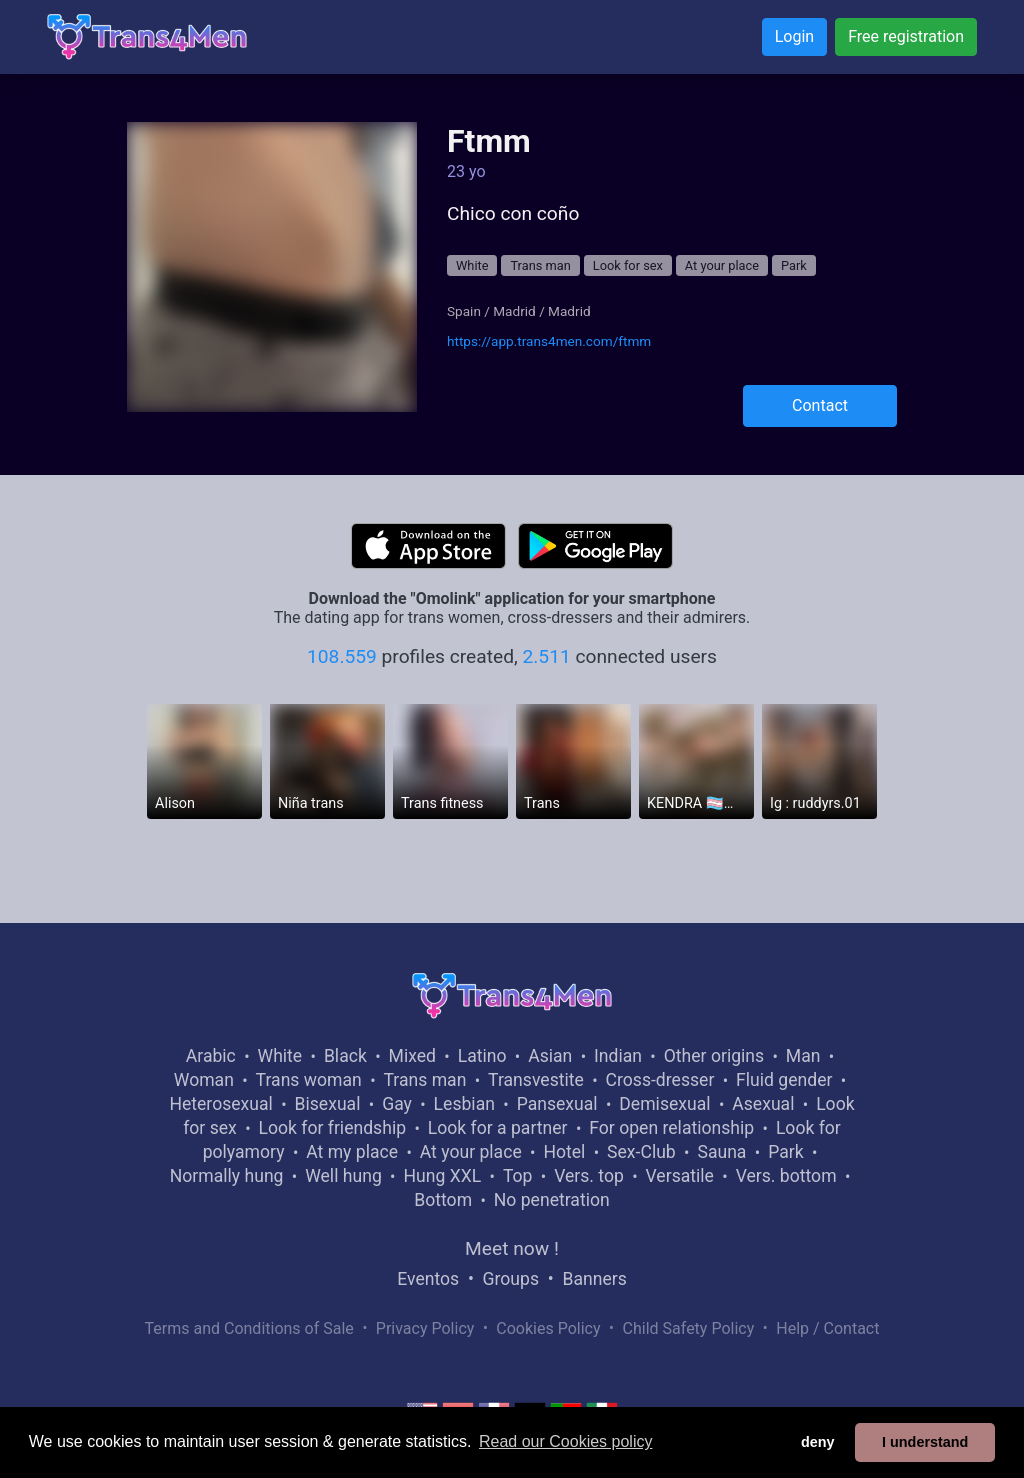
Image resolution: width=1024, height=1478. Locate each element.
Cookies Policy (548, 1328)
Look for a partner (498, 1128)
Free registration (906, 36)
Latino (482, 1056)
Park (794, 265)
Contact (820, 405)
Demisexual (664, 1104)
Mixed (412, 1056)
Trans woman (309, 1080)
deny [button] (818, 1442)
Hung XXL (442, 1176)
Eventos (428, 1279)
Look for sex (628, 265)
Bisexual (328, 1104)
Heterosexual (220, 1104)
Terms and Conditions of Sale (249, 1328)
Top (518, 1176)
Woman (204, 1080)
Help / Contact (827, 1328)
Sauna (721, 1152)
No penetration (552, 1200)
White (472, 265)
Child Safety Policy (689, 1328)
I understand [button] (925, 1442)
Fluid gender (784, 1080)
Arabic (211, 1056)
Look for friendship (332, 1128)
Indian (618, 1056)
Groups (511, 1279)
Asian (550, 1056)
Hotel (564, 1152)
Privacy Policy (425, 1328)
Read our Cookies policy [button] (565, 1441)
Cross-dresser (660, 1080)
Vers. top (589, 1176)
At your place (722, 265)
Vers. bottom (786, 1176)
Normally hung (227, 1176)
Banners (594, 1279)
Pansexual (557, 1104)
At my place (352, 1152)
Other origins (714, 1056)
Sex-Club (641, 1152)
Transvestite (536, 1080)
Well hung (343, 1176)
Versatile (680, 1176)
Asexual (763, 1104)
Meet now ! (512, 1248)
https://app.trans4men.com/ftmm (549, 341)
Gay (397, 1104)
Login (794, 36)
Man (803, 1056)
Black (345, 1056)
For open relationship (671, 1128)
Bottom (443, 1200)
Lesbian (464, 1104)
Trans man (540, 265)
